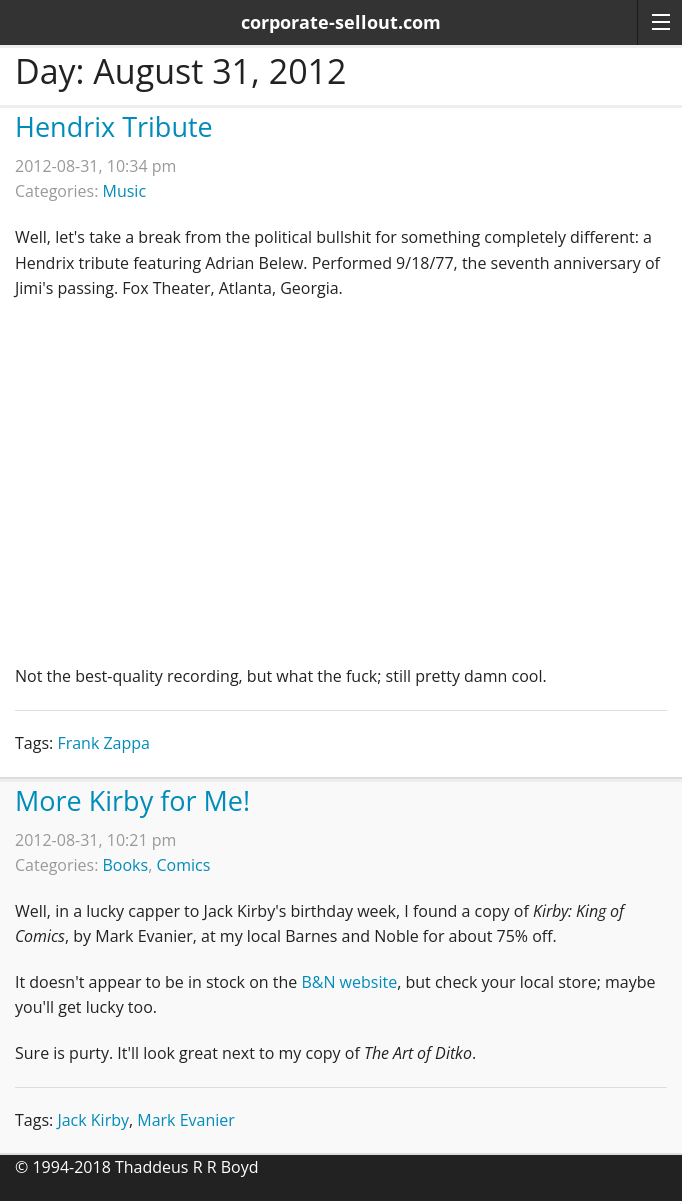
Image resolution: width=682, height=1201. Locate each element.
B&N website (349, 982)
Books (126, 865)
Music (125, 191)
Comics (183, 865)
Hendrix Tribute (114, 126)
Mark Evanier (186, 1120)
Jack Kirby (93, 1120)
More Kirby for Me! (132, 800)
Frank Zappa (103, 743)
